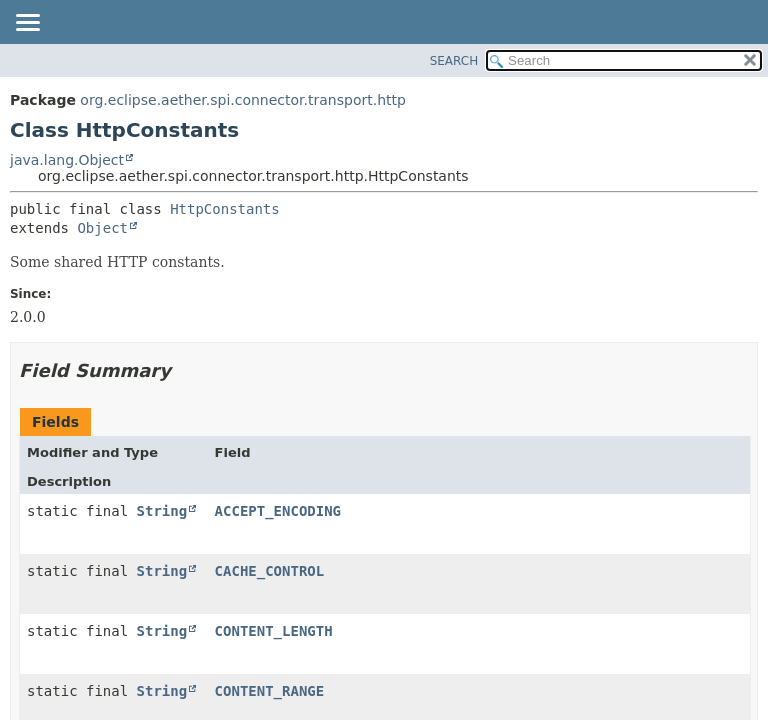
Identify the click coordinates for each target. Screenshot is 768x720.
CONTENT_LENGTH (274, 631)
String (162, 511)
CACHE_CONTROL (270, 571)
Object (102, 228)
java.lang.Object (67, 160)
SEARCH (454, 61)
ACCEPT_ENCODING (278, 511)
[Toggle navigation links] (27, 24)
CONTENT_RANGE (270, 691)
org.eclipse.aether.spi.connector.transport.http (243, 100)
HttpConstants (225, 209)
